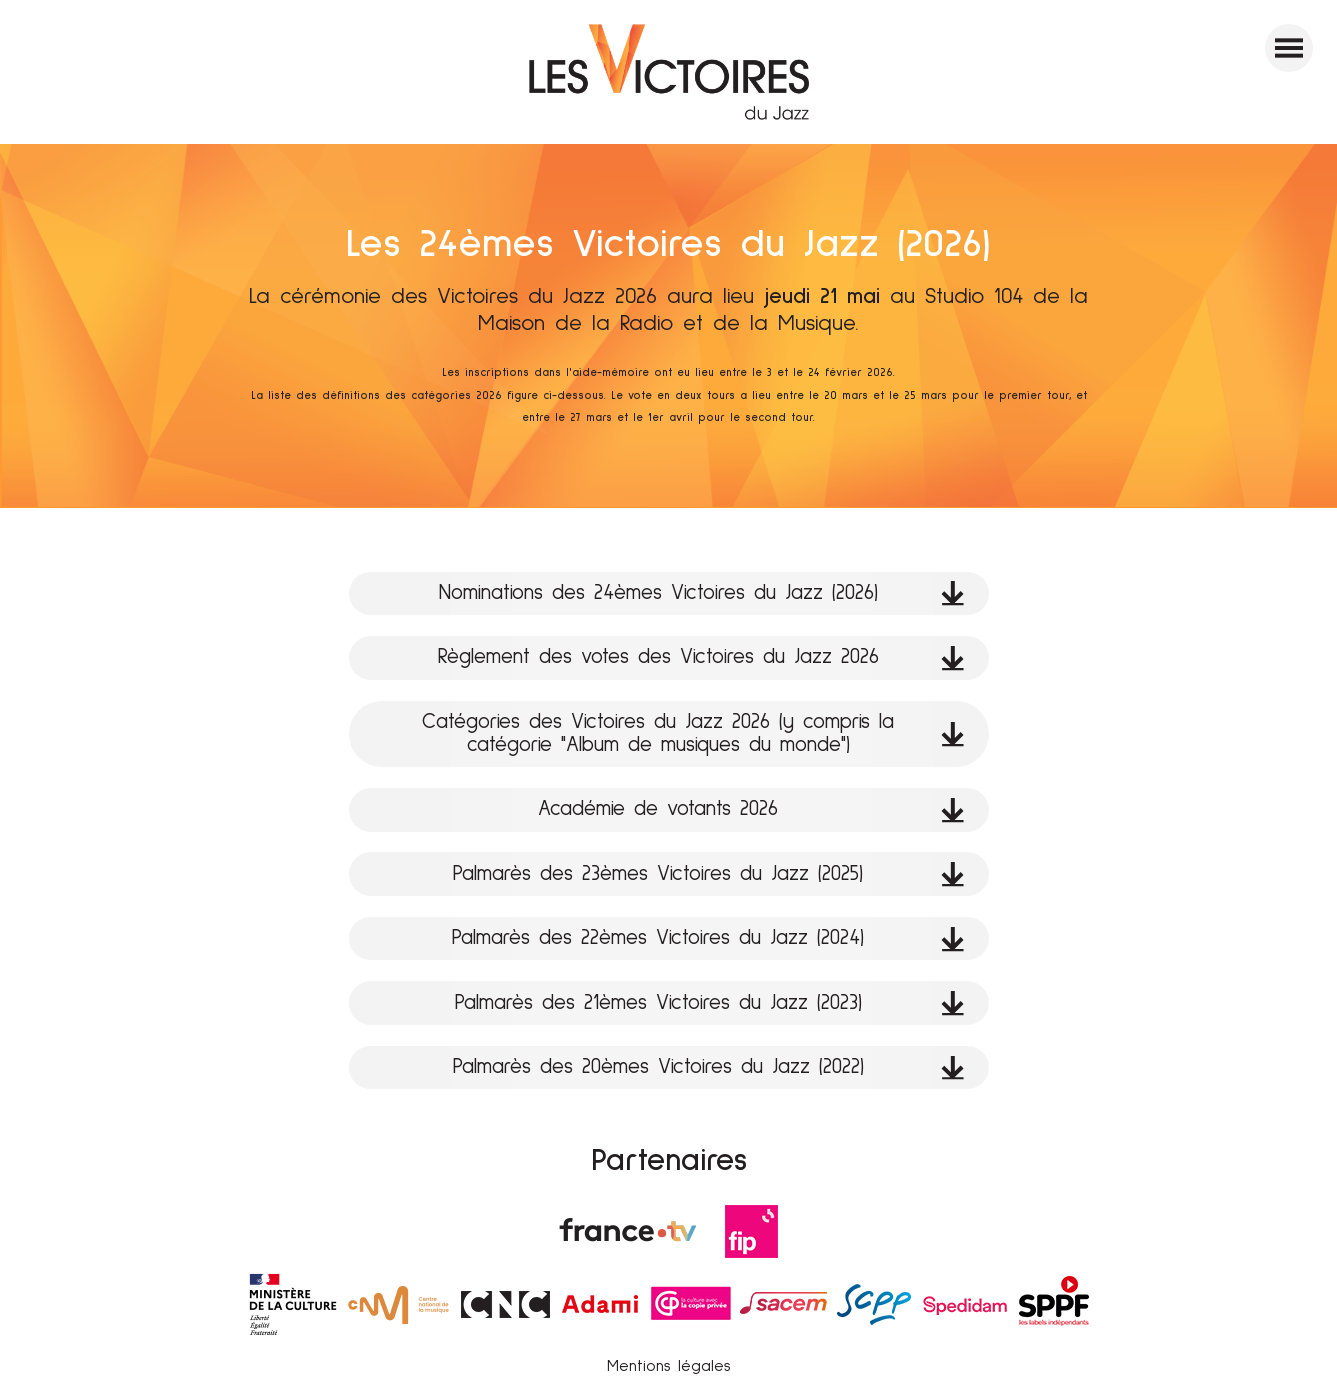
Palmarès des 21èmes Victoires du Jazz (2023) (710, 1003)
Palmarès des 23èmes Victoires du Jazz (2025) (708, 874)
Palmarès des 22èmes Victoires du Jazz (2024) (708, 938)
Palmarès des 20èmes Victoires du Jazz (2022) (709, 1067)
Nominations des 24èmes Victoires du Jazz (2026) (702, 593)
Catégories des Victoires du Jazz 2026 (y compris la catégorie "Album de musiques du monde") (693, 733)
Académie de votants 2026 (751, 809)
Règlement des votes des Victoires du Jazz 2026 (701, 657)
